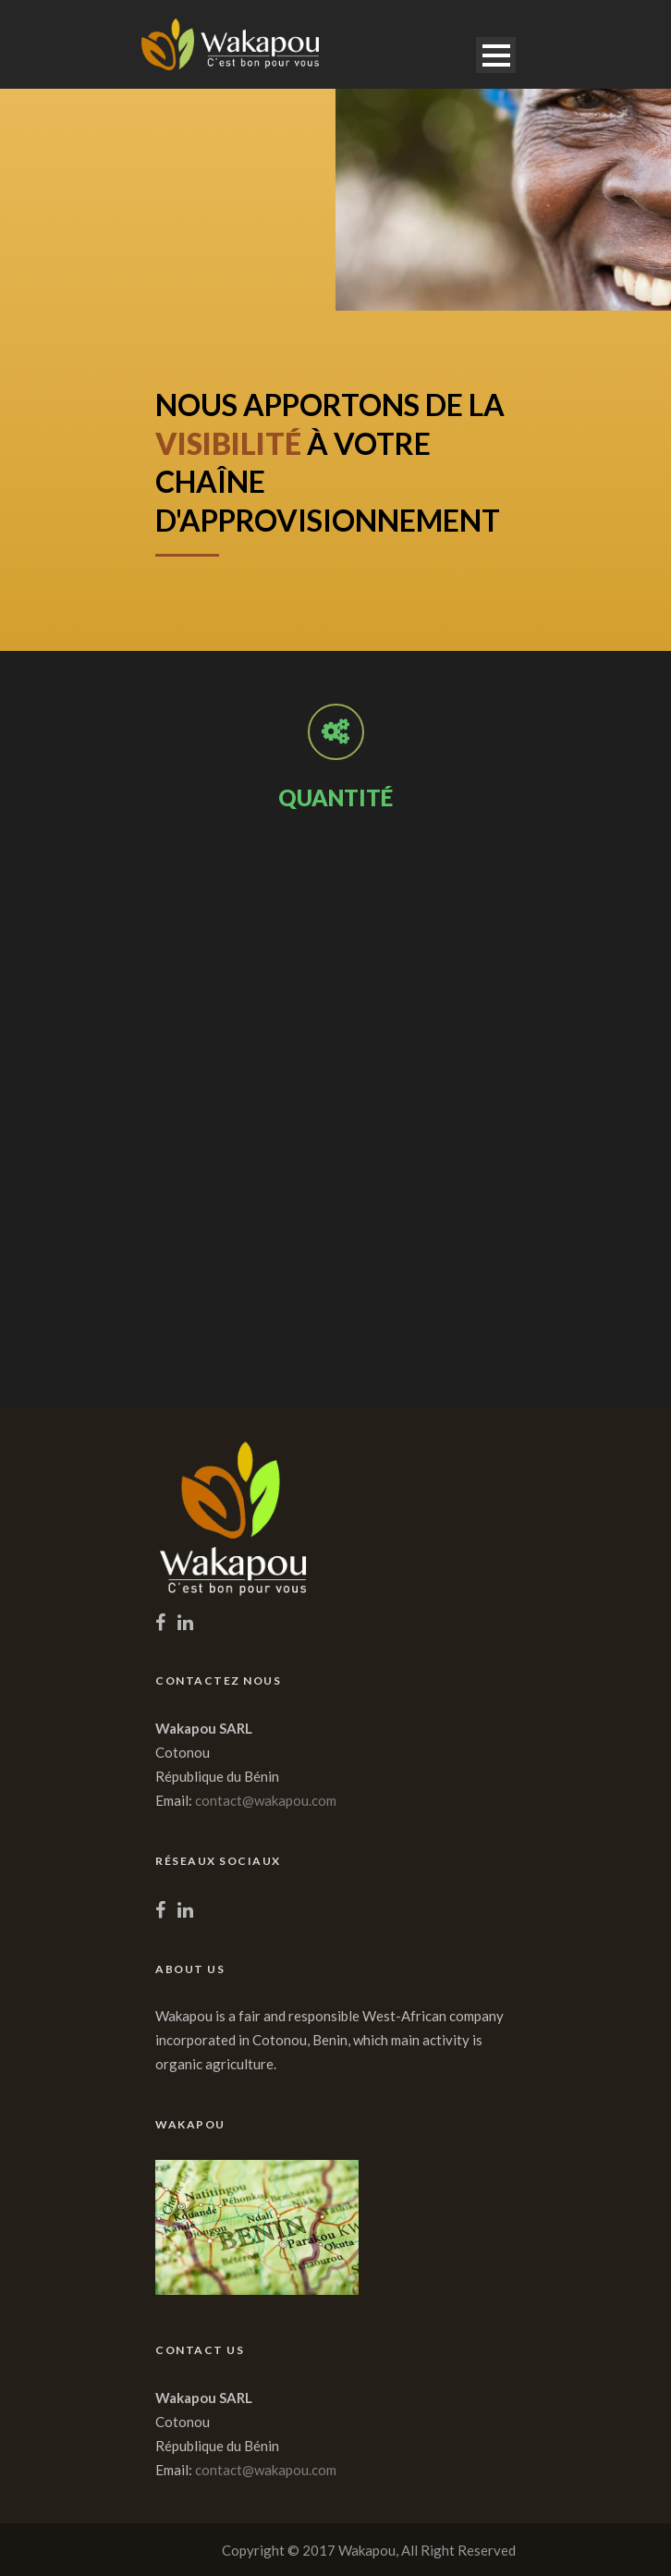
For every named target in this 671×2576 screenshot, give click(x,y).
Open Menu (496, 55)
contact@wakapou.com (265, 1800)
